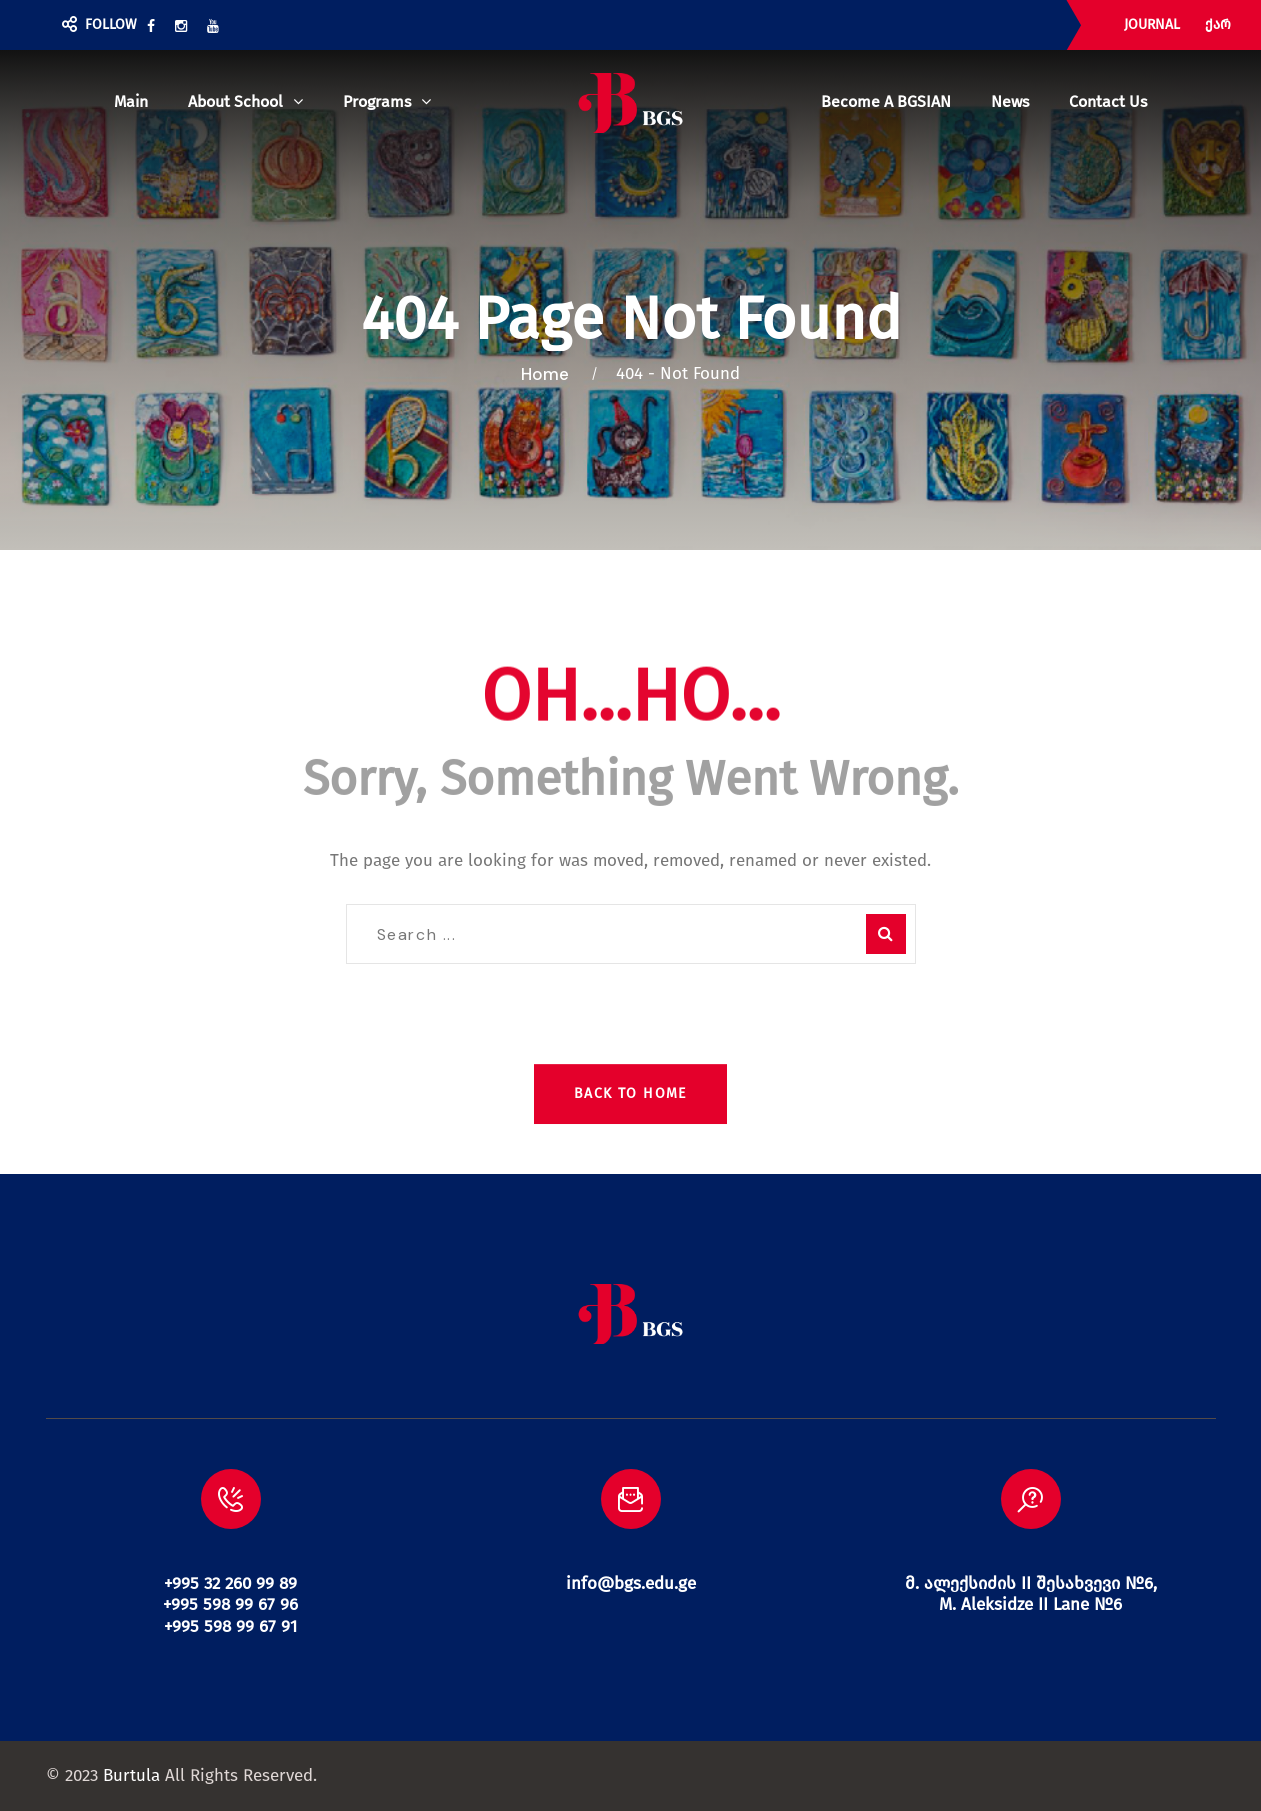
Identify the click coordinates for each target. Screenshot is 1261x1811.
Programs (377, 101)
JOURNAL (1152, 24)
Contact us (1108, 101)
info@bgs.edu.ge (631, 1583)
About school (235, 101)
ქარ (1218, 24)
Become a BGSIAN (886, 101)
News (1010, 101)
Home (549, 374)
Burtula (131, 1775)
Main (131, 101)
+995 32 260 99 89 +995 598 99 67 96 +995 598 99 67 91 (230, 1605)
